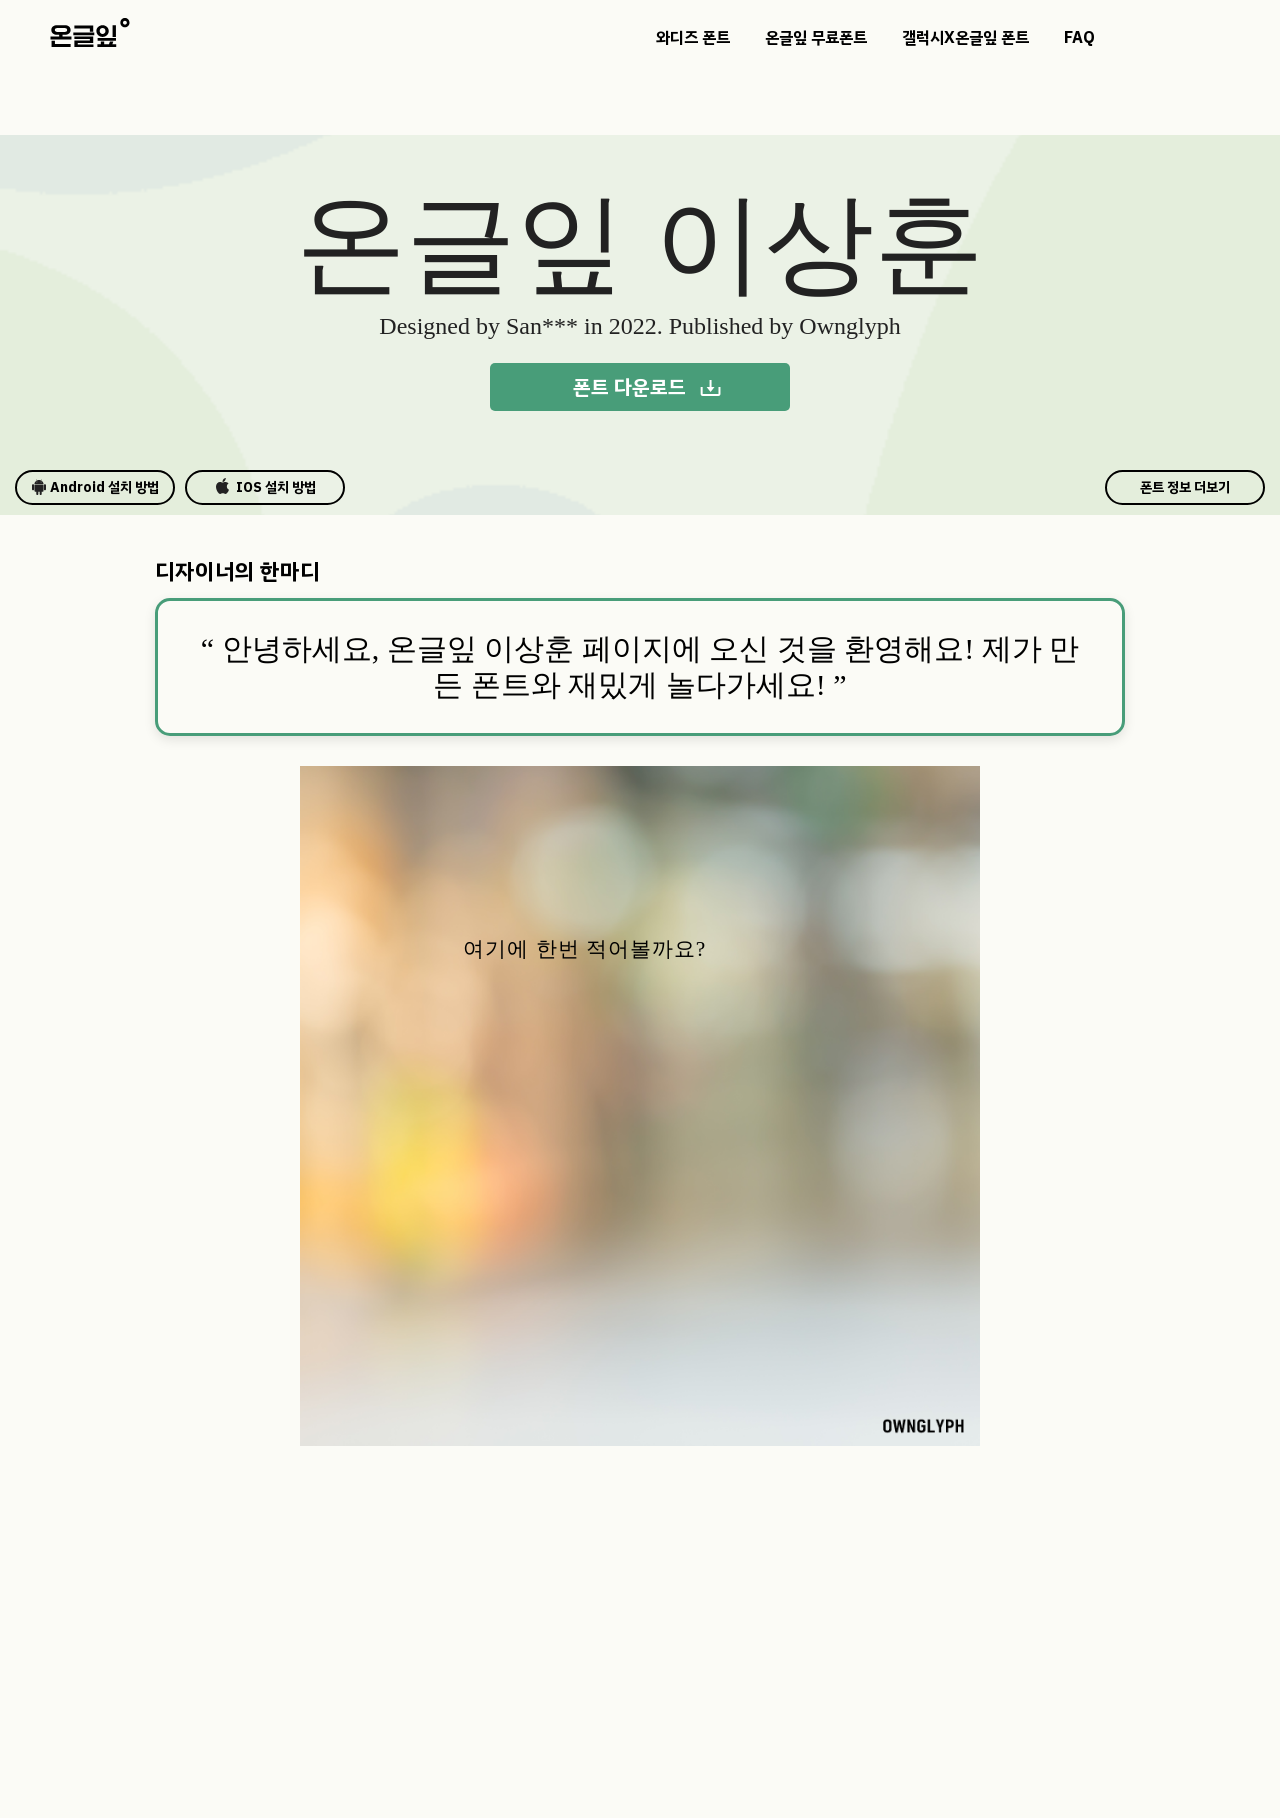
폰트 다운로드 (648, 387)
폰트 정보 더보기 (1185, 487)
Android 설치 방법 (95, 487)
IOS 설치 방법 (265, 487)
